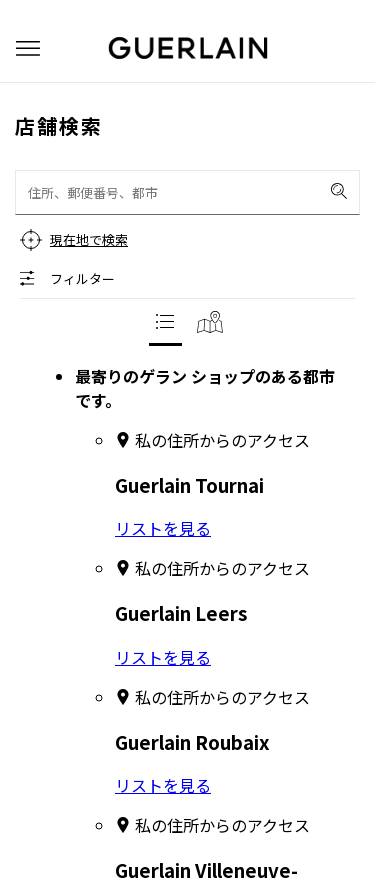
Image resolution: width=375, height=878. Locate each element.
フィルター (82, 278)
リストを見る (163, 528)
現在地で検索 (89, 239)
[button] (28, 48)
